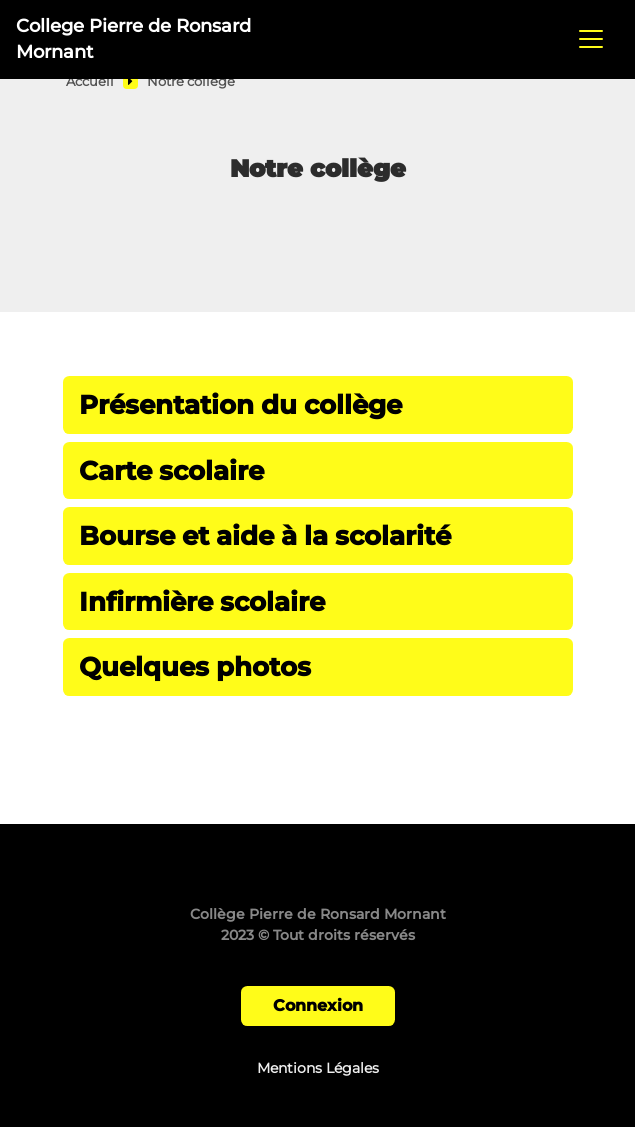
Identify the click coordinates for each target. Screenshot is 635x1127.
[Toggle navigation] (591, 39)
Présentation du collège (240, 404)
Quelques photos (195, 666)
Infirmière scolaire (202, 601)
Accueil (90, 81)
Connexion (318, 1005)
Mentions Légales (318, 1068)
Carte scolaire (171, 470)
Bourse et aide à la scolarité (265, 535)
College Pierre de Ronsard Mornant (133, 38)
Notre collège (191, 81)
